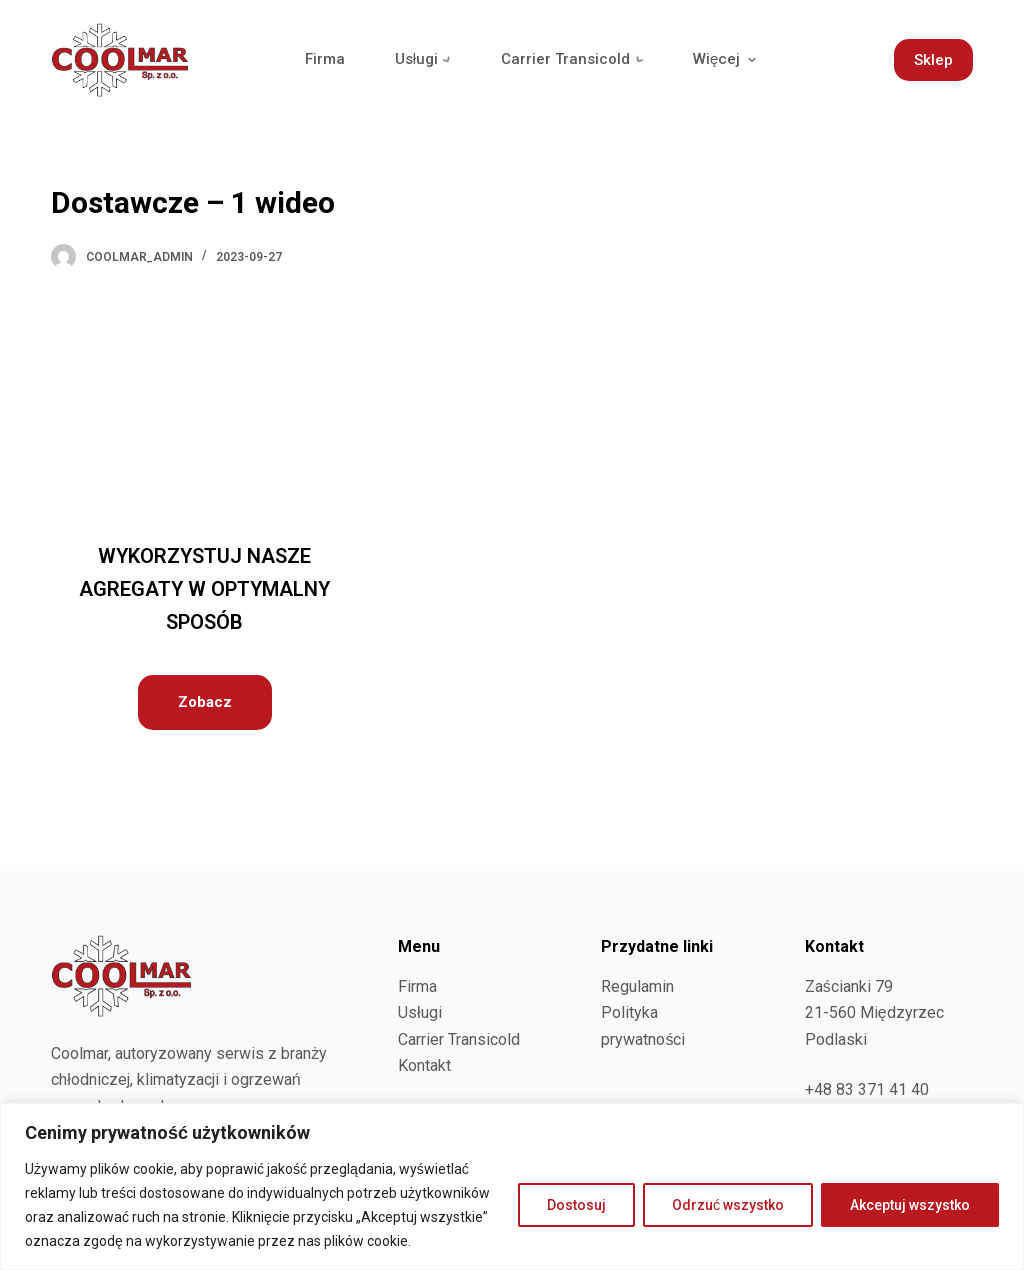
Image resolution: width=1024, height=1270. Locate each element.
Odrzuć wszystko (728, 1205)
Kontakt (424, 1065)
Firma (417, 986)
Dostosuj (576, 1205)
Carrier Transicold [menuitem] (579, 59)
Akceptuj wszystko (910, 1205)
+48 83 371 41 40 (867, 1089)
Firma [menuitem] (325, 59)
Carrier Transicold (459, 1039)
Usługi (420, 1012)
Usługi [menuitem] (427, 59)
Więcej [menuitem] (733, 59)
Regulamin (637, 986)
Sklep (933, 60)
